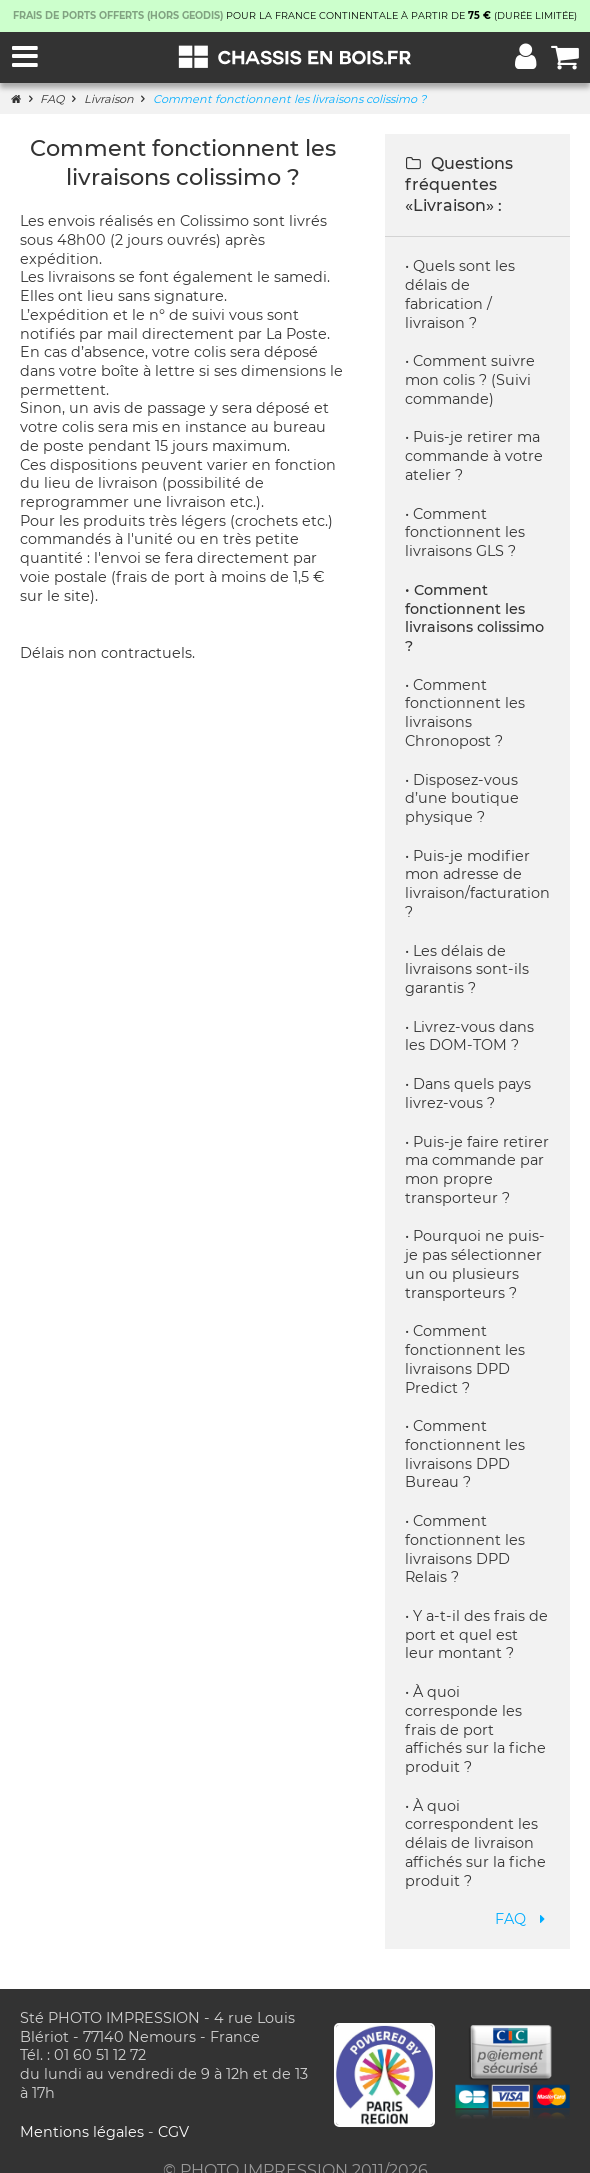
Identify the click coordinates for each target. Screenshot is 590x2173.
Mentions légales (84, 2113)
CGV (173, 2113)
